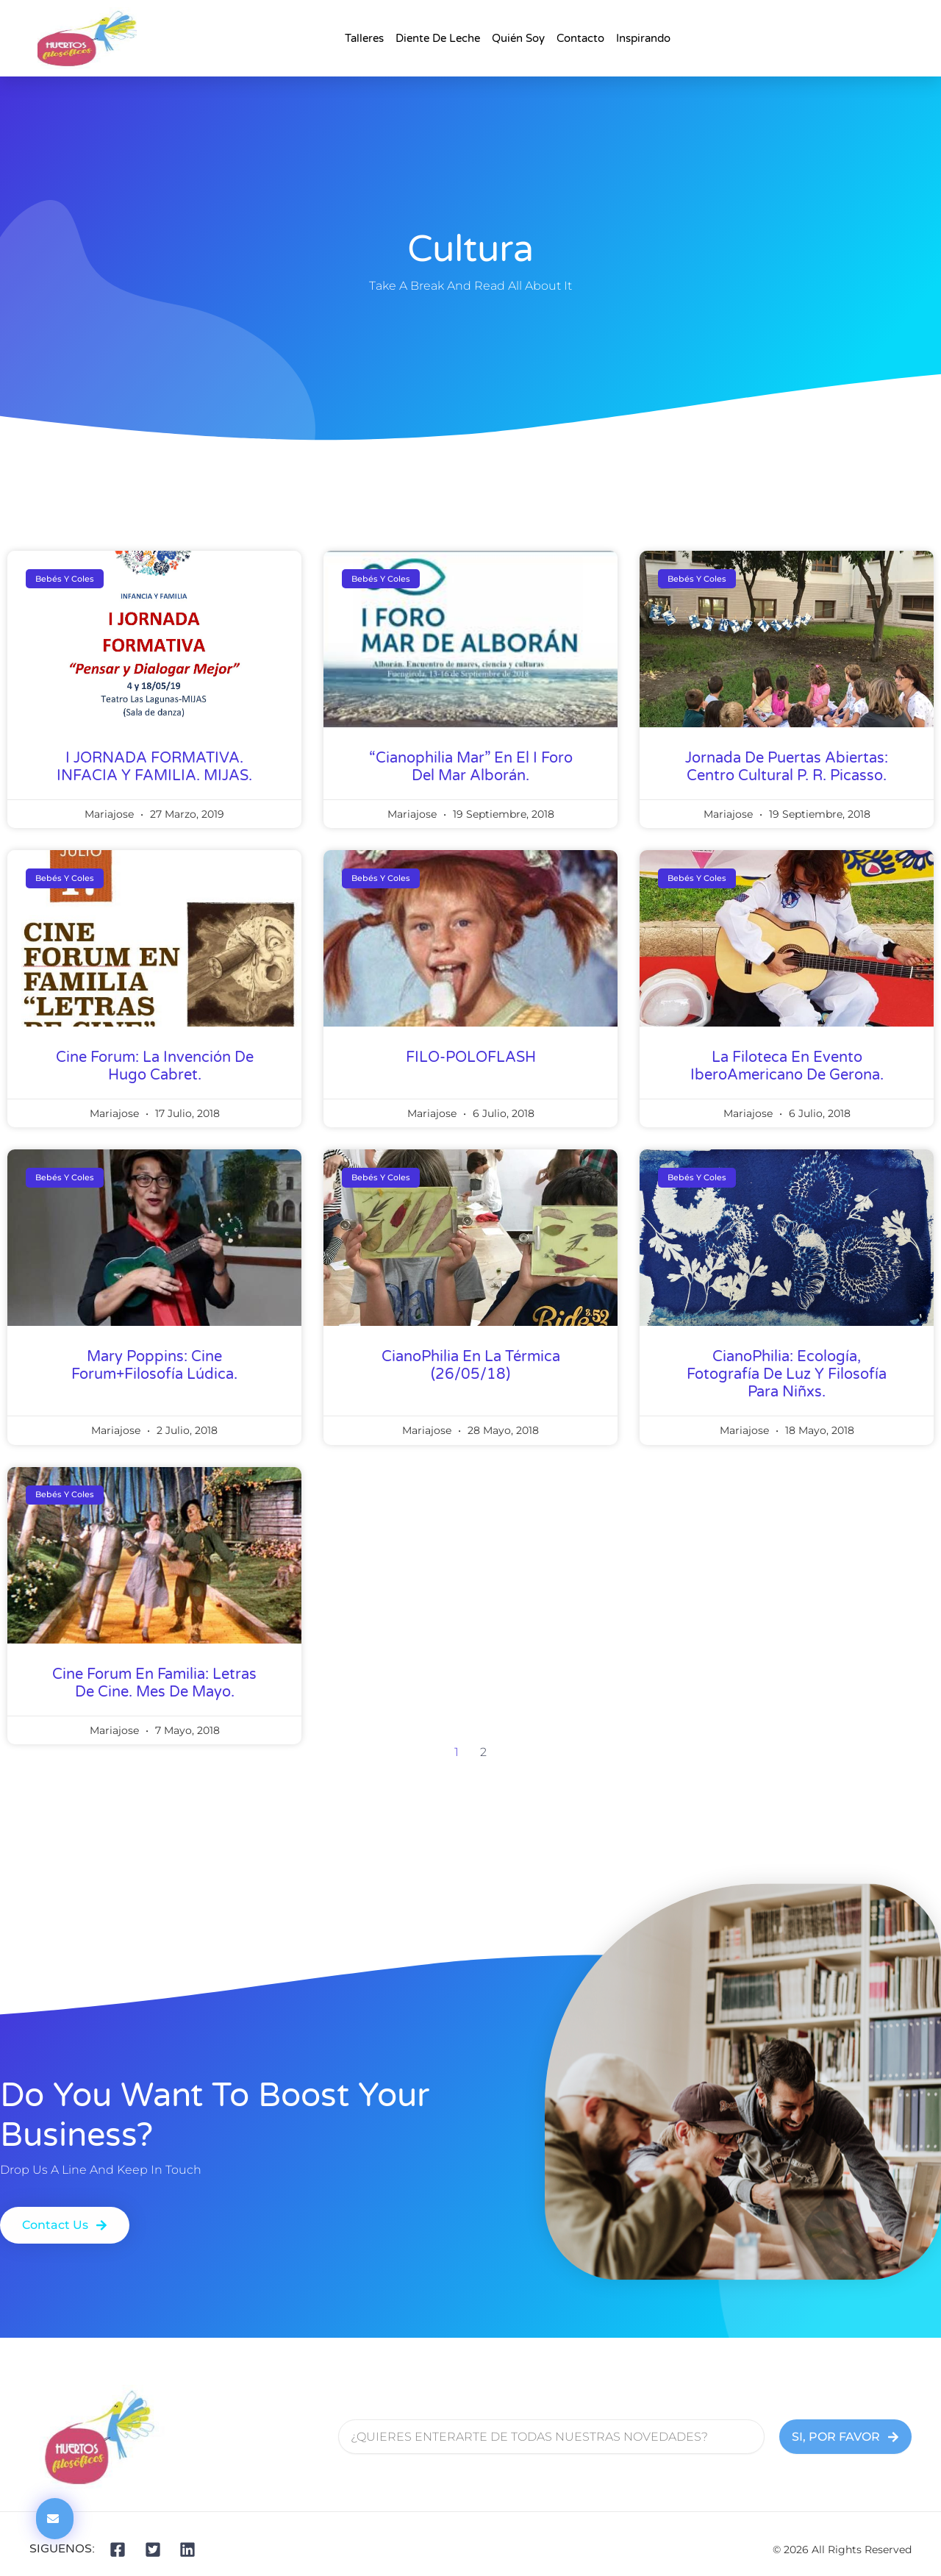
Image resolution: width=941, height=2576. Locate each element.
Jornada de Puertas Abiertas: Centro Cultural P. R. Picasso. (786, 767)
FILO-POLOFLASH (471, 1057)
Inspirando (643, 38)
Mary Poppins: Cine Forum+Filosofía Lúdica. (154, 1365)
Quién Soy (518, 38)
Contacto (580, 38)
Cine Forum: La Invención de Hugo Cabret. (155, 1066)
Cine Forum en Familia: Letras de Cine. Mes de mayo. (154, 1683)
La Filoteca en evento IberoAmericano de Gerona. (787, 1066)
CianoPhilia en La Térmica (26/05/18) (471, 1365)
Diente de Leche (438, 38)
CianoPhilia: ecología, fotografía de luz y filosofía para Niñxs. (787, 1374)
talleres (364, 38)
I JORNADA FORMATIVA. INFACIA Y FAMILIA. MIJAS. (154, 767)
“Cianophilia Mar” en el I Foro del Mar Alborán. (471, 767)
